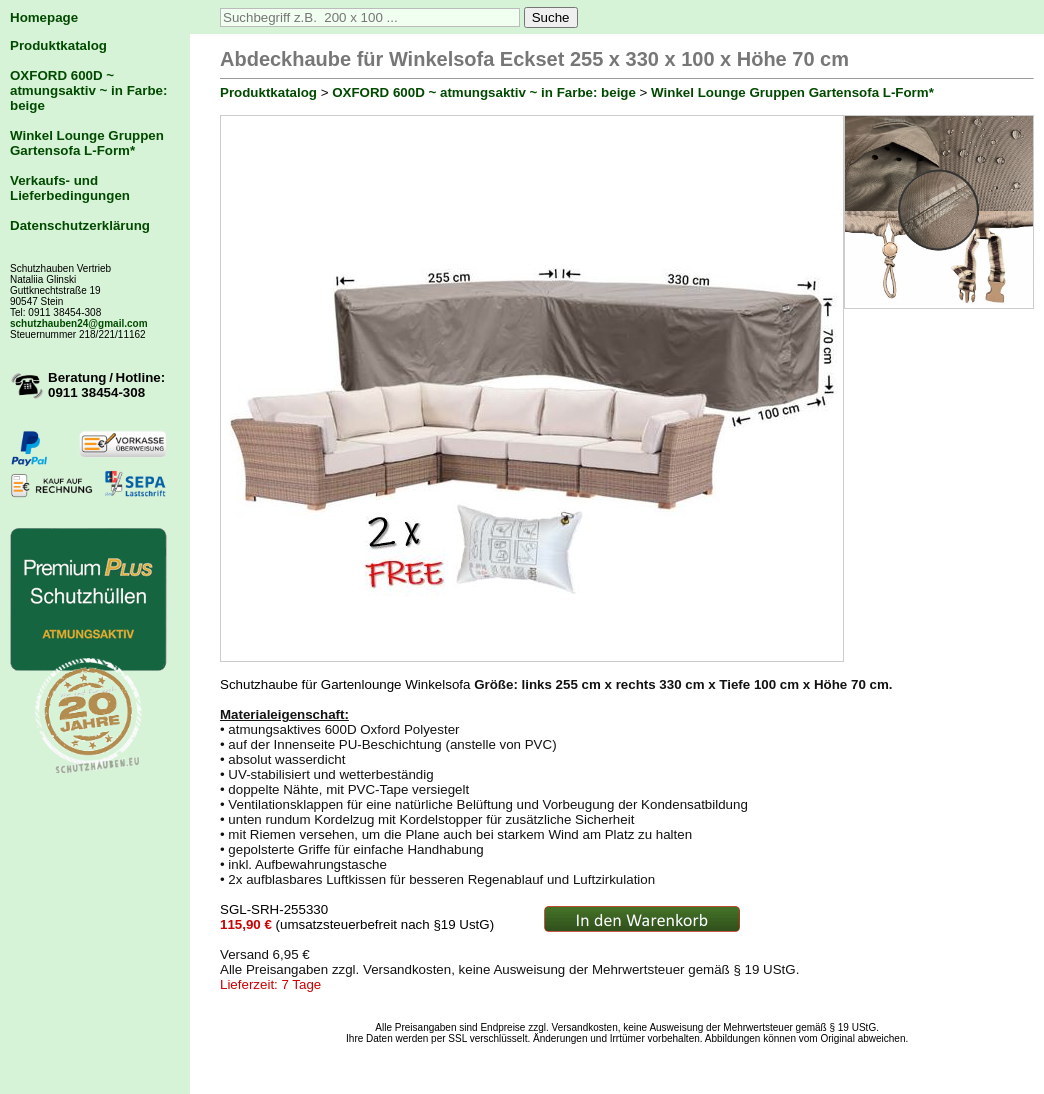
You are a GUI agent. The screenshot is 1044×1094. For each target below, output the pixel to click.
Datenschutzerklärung (80, 225)
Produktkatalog (58, 45)
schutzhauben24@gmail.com (79, 323)
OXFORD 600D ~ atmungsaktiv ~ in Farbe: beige (88, 90)
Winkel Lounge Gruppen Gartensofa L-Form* (87, 143)
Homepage (44, 17)
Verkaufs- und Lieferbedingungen (70, 188)
